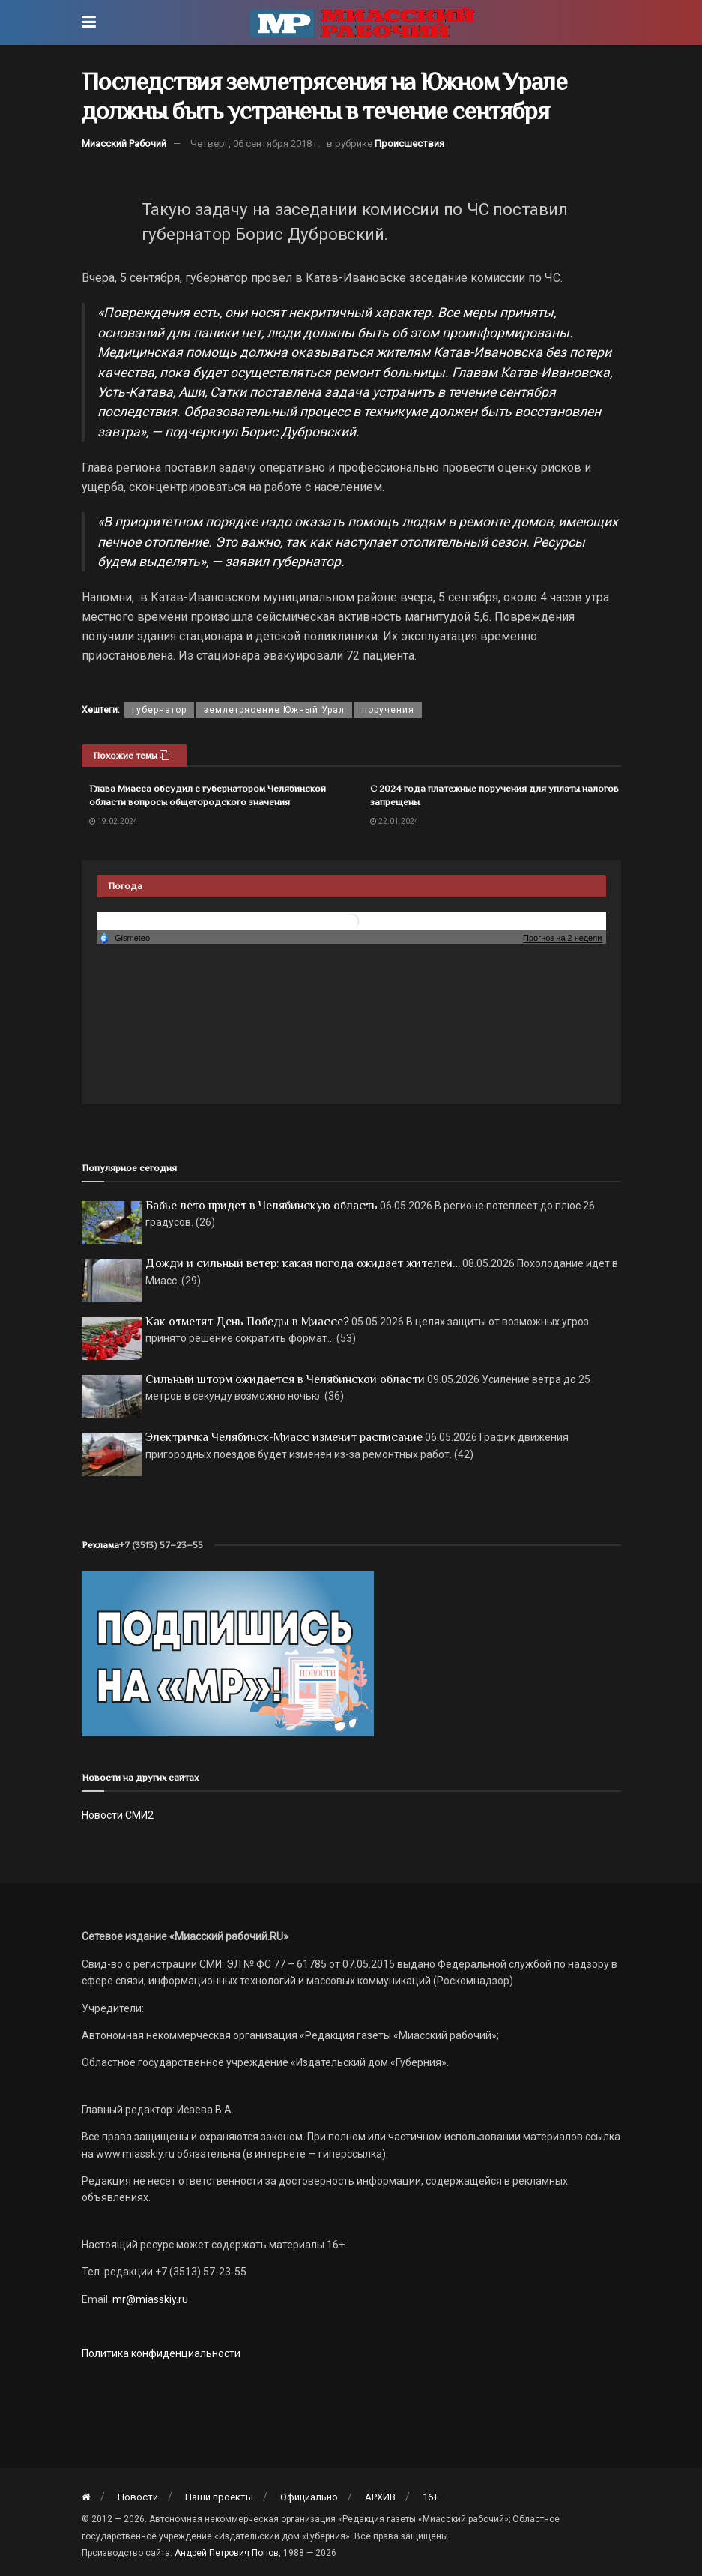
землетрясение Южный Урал (274, 710)
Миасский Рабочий (124, 143)
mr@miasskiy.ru (149, 2299)
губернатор (159, 710)
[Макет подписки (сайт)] (228, 1653)
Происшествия (409, 143)
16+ (430, 2497)
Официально (309, 2497)
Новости (138, 2497)
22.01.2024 (394, 821)
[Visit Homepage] (361, 22)
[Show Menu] (89, 22)
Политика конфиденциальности (161, 2353)
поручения (388, 710)
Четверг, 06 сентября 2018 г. (255, 143)
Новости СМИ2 (118, 1815)
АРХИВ (380, 2497)
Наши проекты (219, 2497)
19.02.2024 (113, 821)
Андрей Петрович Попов (227, 2553)
